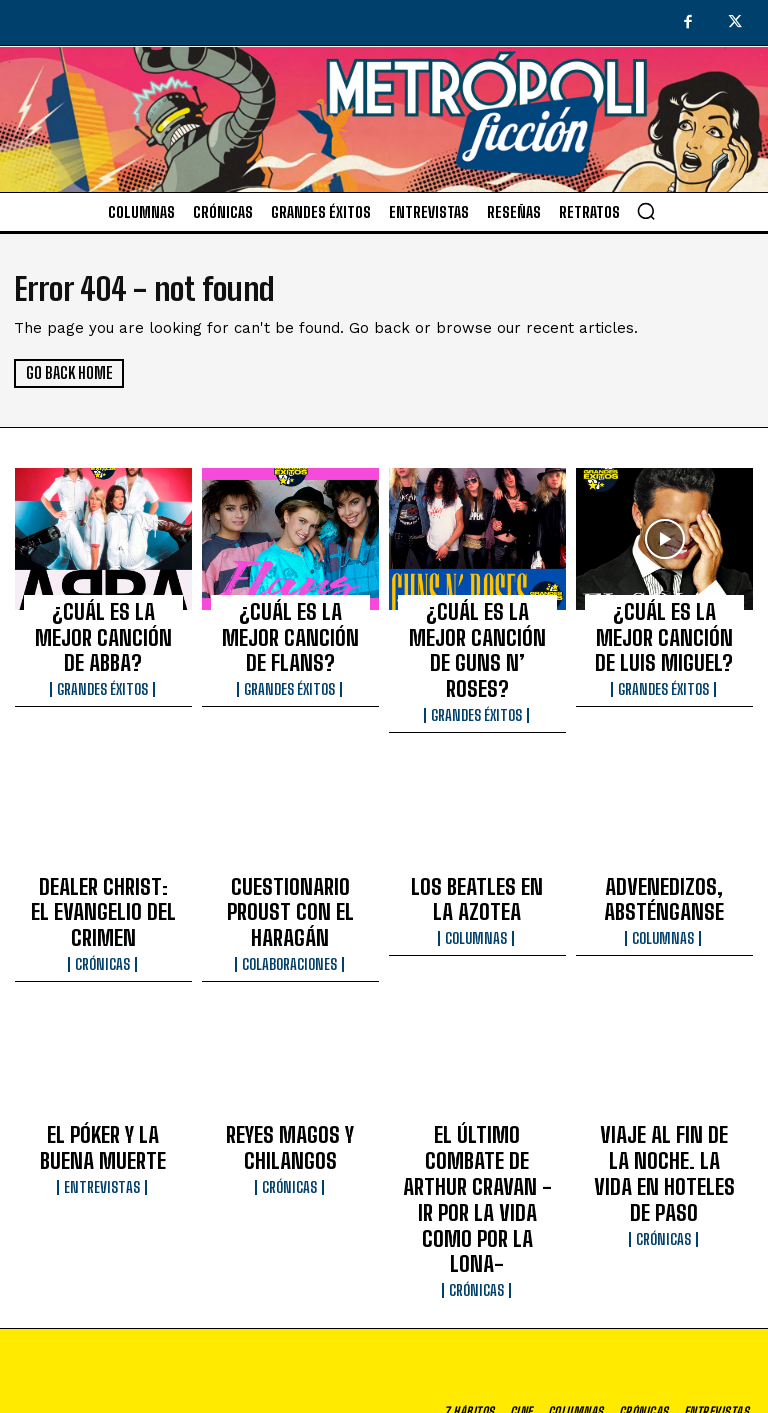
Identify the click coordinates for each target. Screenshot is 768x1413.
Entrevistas (103, 1080)
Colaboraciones (290, 873)
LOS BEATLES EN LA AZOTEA (477, 843)
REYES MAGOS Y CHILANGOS (290, 1050)
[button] (646, 211)
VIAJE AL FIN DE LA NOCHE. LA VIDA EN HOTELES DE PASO (664, 1059)
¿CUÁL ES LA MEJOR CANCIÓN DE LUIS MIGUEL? (664, 627)
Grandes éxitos (103, 648)
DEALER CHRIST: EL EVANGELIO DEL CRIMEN (103, 843)
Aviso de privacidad (529, 1399)
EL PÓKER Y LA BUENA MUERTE (103, 1050)
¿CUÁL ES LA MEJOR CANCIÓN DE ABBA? (103, 618)
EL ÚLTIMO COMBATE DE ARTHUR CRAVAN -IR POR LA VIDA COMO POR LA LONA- (477, 1068)
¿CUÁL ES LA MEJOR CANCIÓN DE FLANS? (290, 618)
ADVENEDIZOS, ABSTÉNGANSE (664, 843)
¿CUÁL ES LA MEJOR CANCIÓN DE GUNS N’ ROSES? (477, 627)
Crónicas (103, 873)
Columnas (477, 873)
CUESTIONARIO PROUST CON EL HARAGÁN (290, 843)
